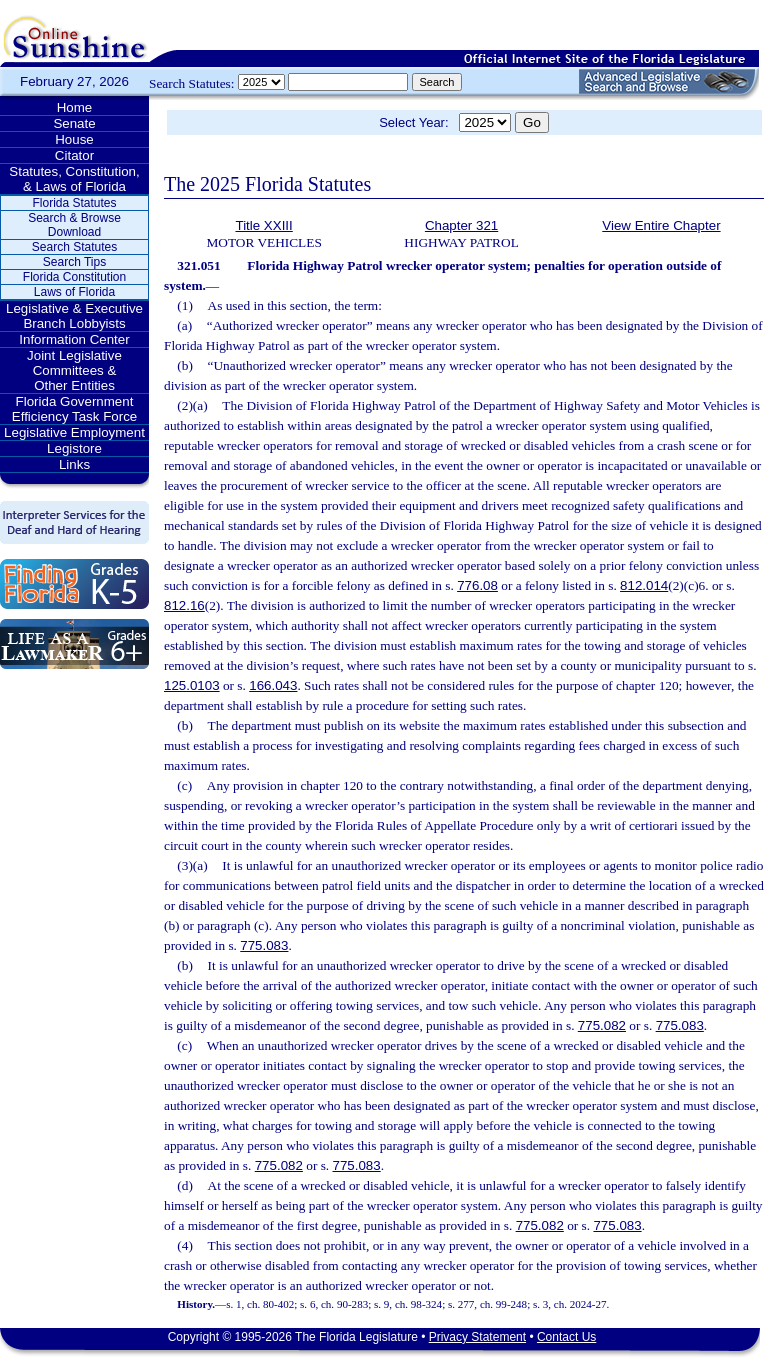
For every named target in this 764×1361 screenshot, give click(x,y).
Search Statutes (74, 247)
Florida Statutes (74, 203)
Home (75, 107)
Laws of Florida (74, 292)
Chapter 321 (461, 225)
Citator (74, 155)
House (74, 139)
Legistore (74, 448)
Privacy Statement (477, 1337)
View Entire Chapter (661, 225)
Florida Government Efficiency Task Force (74, 409)
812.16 (184, 605)
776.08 (477, 585)
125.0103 (192, 685)
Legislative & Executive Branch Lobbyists (74, 316)
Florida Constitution (74, 277)
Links (74, 464)
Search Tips (74, 262)
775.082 (602, 1025)
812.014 (644, 585)
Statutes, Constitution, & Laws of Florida (74, 179)
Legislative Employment (74, 432)
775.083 (264, 945)
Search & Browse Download (74, 225)
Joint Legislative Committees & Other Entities (74, 370)
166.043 (273, 685)
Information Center (74, 339)
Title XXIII (263, 225)
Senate (74, 123)
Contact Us (566, 1337)
